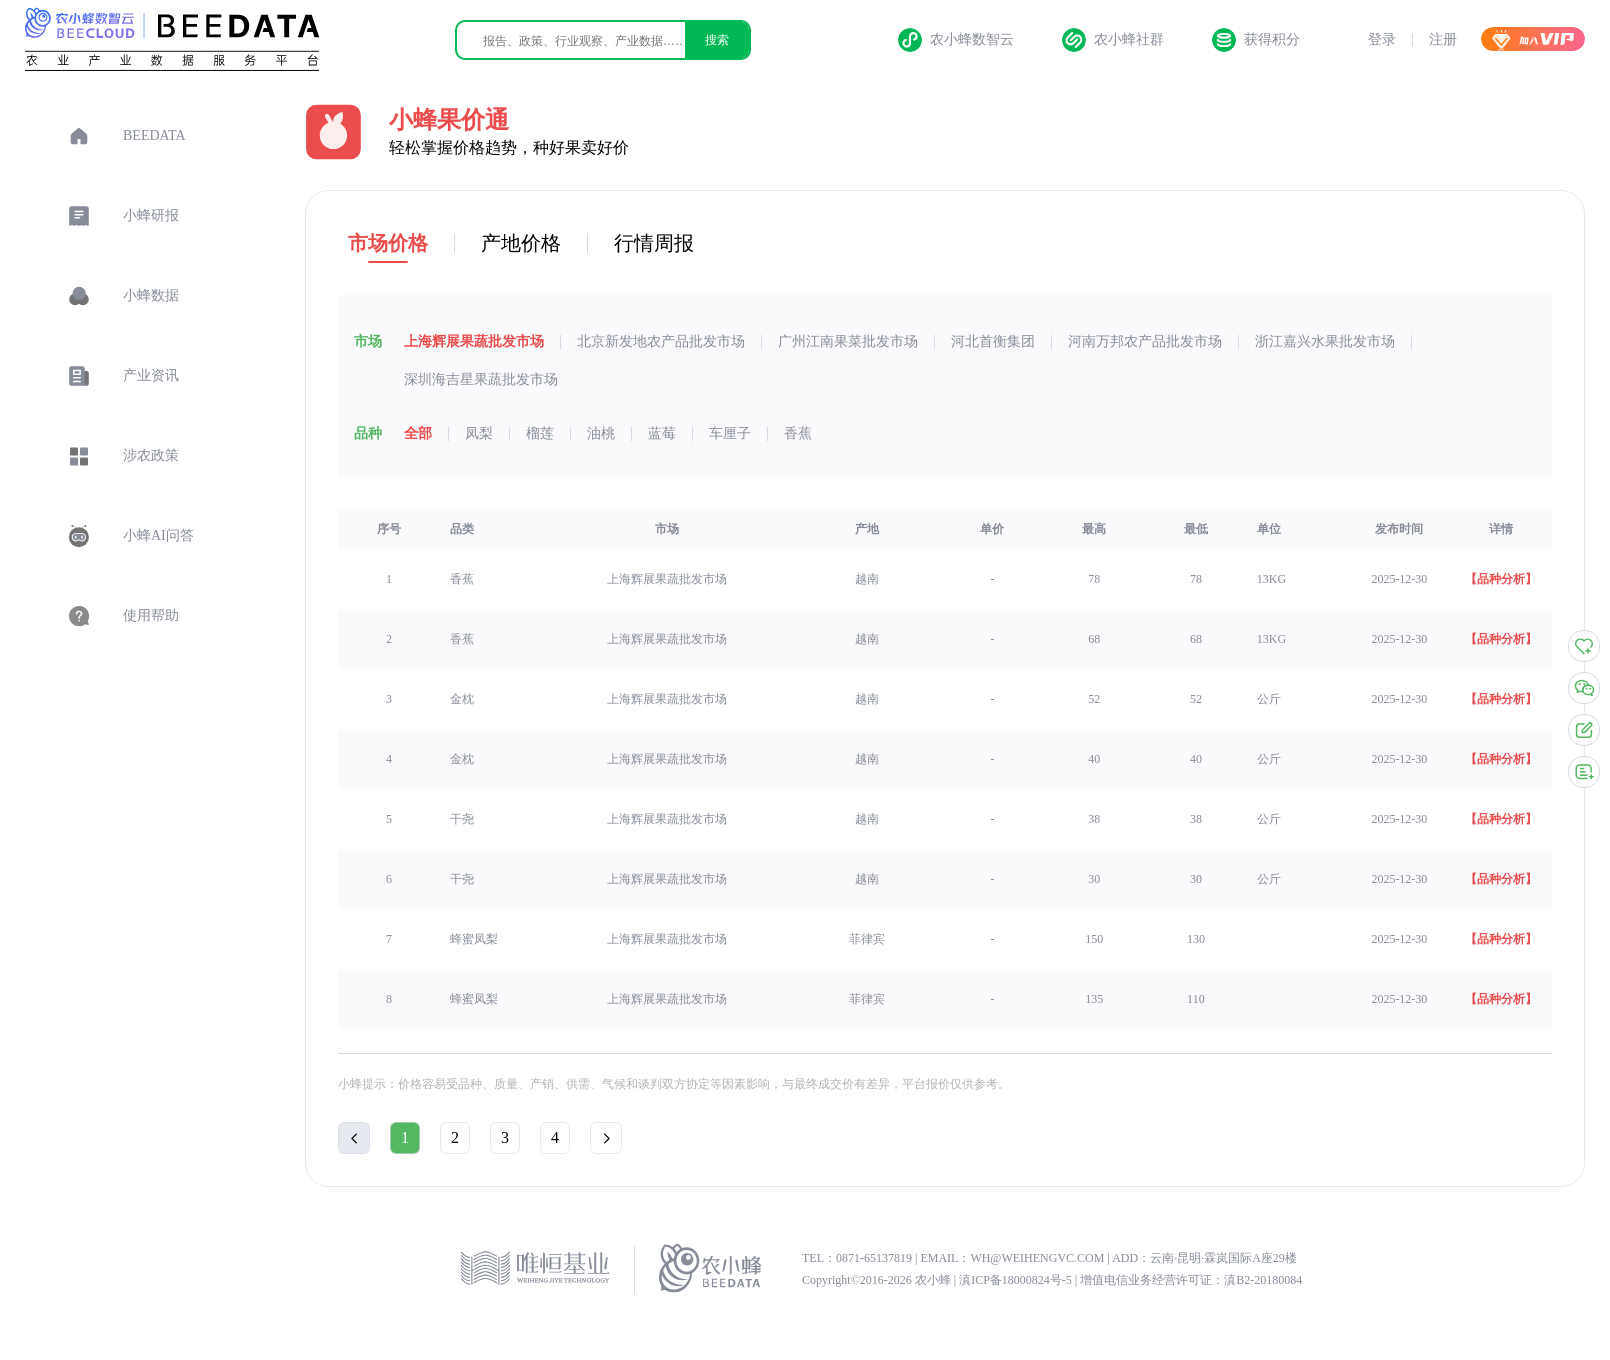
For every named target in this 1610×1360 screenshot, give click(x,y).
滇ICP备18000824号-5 (1017, 1280)
